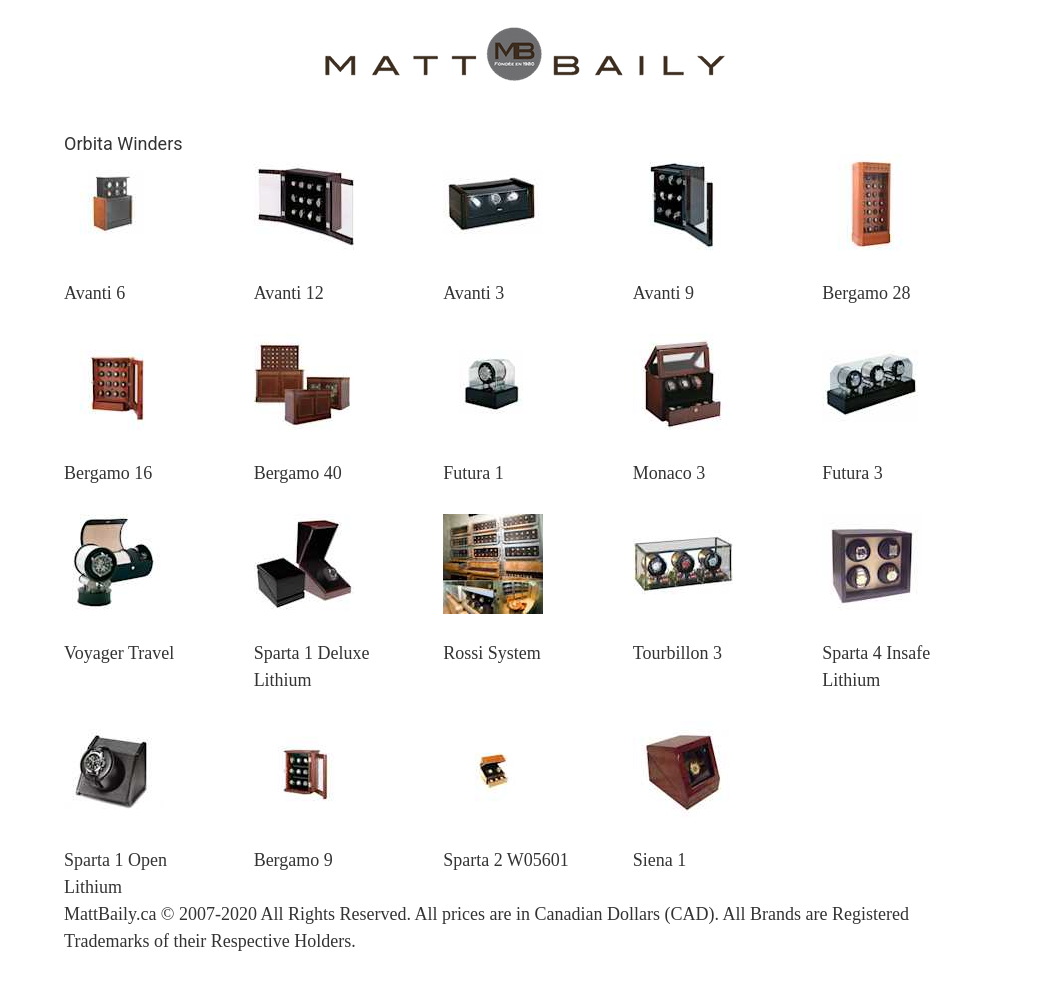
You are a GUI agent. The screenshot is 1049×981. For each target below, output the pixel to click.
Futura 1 (473, 473)
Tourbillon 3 (677, 653)
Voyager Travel (119, 653)
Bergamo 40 (298, 473)
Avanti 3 (473, 293)
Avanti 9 (663, 293)
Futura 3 (852, 473)
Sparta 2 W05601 (506, 860)
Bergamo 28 (866, 293)
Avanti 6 (94, 293)
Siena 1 (660, 860)
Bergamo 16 (108, 473)
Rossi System (492, 653)
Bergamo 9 (293, 860)
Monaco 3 (669, 473)
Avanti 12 (289, 293)
